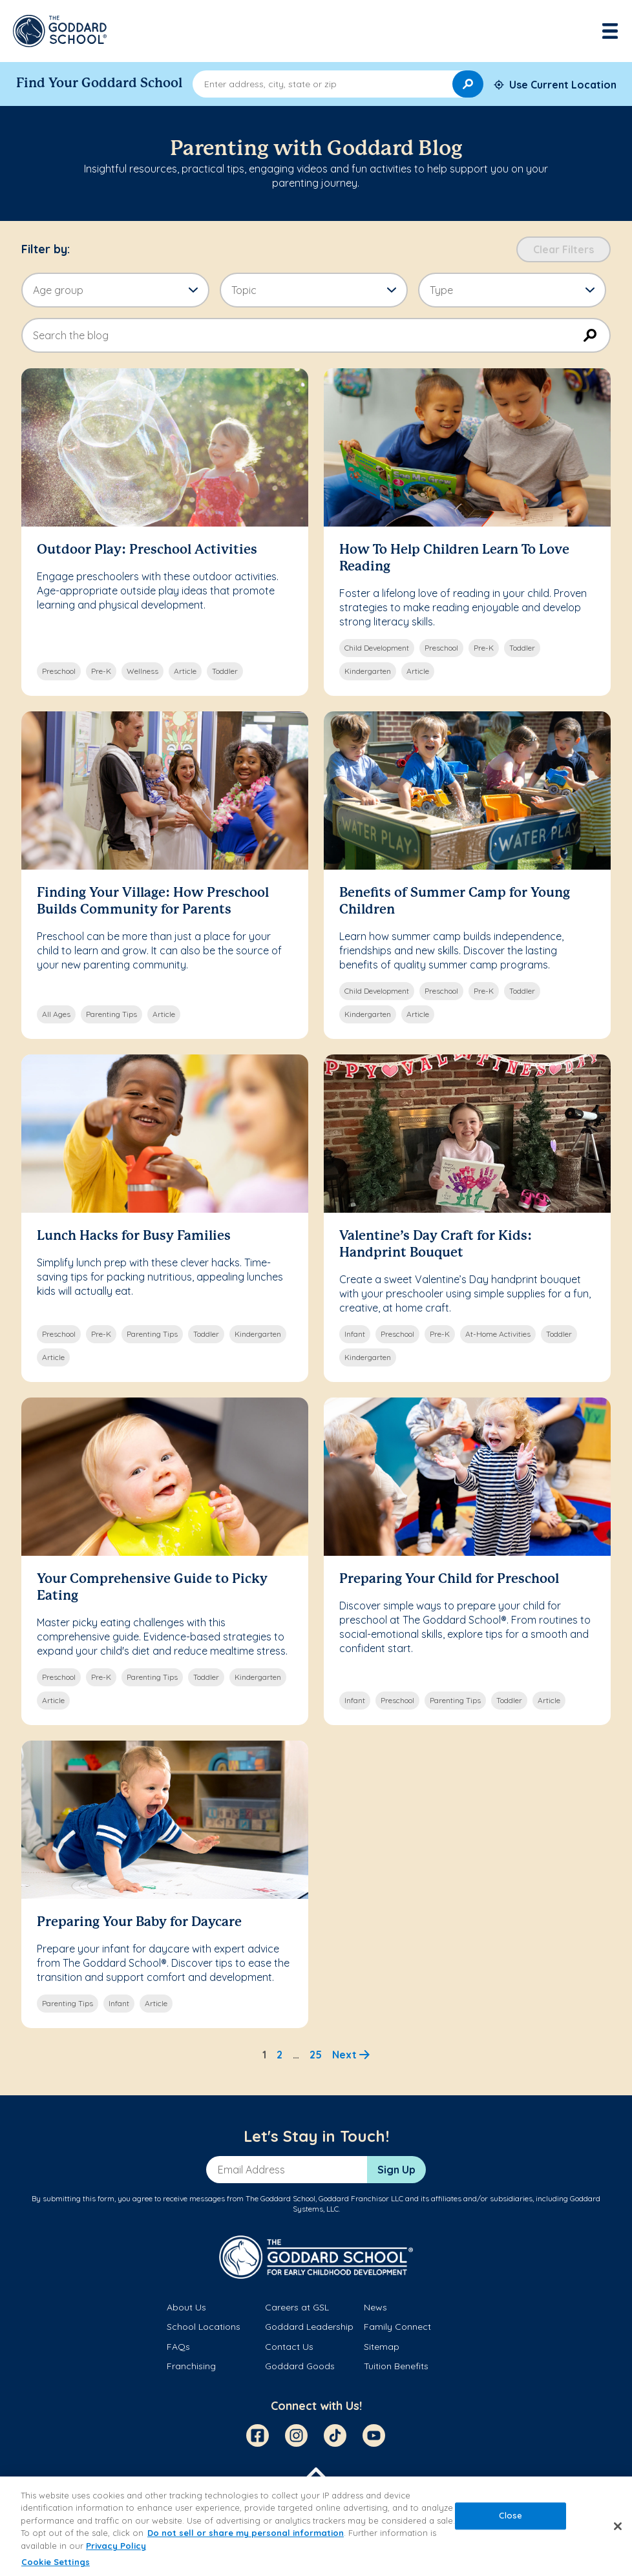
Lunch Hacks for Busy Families (134, 1236)
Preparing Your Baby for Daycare (139, 1922)
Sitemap (381, 2346)
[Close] (618, 2526)
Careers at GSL (297, 2307)
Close (510, 2515)
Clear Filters (563, 249)
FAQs (178, 2346)
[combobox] (316, 335)
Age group (58, 290)
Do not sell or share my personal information (245, 2533)
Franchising (191, 2366)
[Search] (467, 84)
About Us (186, 2307)
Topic (244, 290)
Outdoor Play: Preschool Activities (147, 550)
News (375, 2307)
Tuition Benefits (396, 2366)
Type (441, 290)
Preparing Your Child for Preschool (449, 1579)
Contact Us (289, 2346)
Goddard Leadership (309, 2326)
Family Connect (397, 2326)
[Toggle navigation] (611, 31)
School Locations (203, 2326)
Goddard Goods (300, 2366)
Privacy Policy (116, 2545)
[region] (316, 2526)
